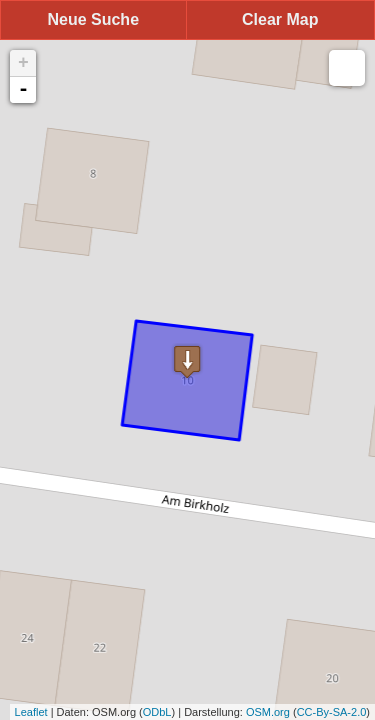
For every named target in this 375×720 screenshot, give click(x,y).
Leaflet (31, 712)
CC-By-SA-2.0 (332, 712)
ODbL (157, 712)
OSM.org (268, 712)
